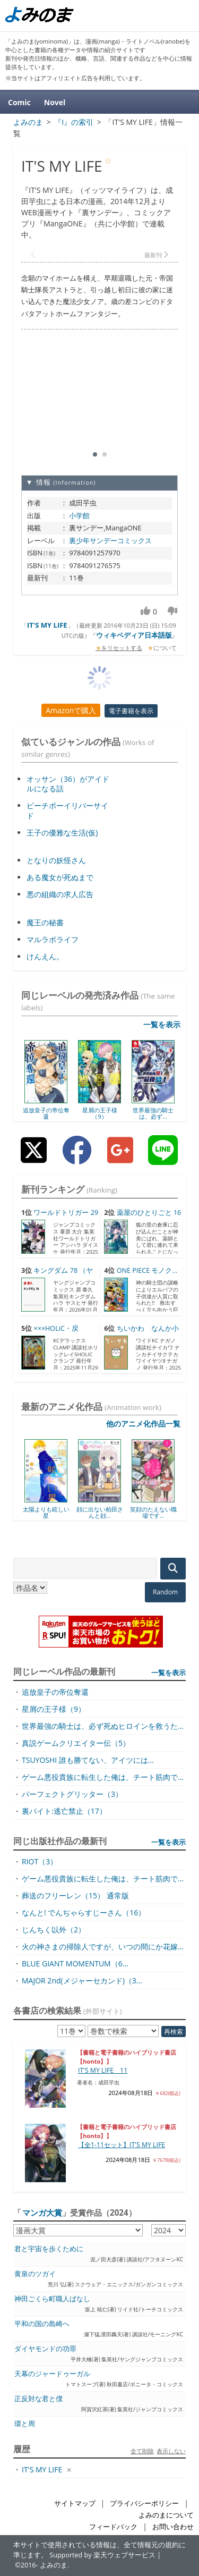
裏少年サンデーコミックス (110, 540)
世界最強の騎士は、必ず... (153, 1113)
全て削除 (142, 2451)
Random (165, 1592)
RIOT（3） (39, 1861)
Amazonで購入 (71, 710)
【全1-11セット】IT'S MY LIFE (121, 2144)
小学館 (79, 515)
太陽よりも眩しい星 (46, 1512)
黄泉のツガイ (35, 2273)
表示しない (171, 2451)
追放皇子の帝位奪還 (46, 1113)
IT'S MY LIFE (47, 625)
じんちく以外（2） (53, 1929)
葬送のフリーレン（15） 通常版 (75, 1895)
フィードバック (113, 2526)
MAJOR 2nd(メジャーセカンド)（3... (82, 1980)
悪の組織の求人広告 (60, 894)
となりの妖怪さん (56, 860)
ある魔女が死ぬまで (60, 877)
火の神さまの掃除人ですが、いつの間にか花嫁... (103, 1946)
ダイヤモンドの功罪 (45, 2348)
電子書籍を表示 (131, 710)
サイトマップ (75, 2503)
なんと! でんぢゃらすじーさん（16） (83, 1912)
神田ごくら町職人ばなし (52, 2298)
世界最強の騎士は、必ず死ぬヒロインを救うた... (103, 1726)
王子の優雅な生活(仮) (62, 832)
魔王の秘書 (45, 922)
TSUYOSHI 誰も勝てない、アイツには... (88, 1760)
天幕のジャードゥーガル (52, 2373)
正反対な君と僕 (38, 2398)
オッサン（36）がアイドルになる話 (68, 783)
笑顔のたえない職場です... (153, 1512)
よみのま (53, 2565)
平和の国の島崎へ (42, 2323)
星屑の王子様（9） (99, 1113)
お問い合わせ (173, 2526)
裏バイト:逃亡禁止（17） (64, 1811)
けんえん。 (45, 956)
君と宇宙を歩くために (48, 2248)
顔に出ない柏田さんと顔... (99, 1512)
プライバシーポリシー (144, 2503)
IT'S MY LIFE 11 (102, 2070)
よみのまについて (166, 2515)
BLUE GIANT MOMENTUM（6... (75, 1963)
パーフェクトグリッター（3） (72, 1794)
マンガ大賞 (42, 2212)
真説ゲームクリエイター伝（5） (76, 1743)
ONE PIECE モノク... (147, 1270)
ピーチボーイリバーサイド (67, 810)
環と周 (24, 2423)
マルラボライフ (53, 939)
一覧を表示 (161, 1024)
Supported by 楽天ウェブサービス (102, 2555)
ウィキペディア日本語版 (134, 635)
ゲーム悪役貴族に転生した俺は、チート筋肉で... (103, 1777)
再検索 (173, 2031)
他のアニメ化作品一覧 (143, 1423)
